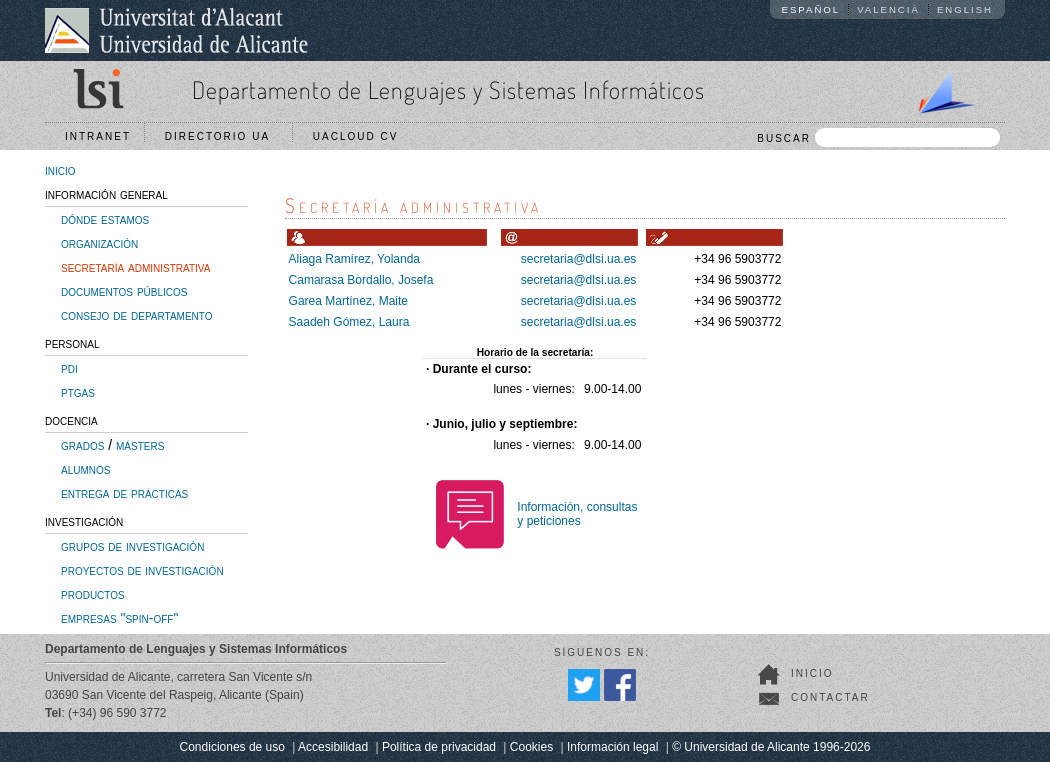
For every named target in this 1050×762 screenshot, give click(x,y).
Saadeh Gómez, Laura (349, 322)
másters (140, 445)
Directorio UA (222, 136)
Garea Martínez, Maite (348, 301)
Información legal (612, 747)
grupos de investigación (132, 546)
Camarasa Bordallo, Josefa (361, 280)
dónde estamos (105, 219)
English (965, 9)
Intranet (98, 136)
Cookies (531, 747)
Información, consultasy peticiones (577, 514)
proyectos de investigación (142, 570)
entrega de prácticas (124, 493)
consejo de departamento (137, 315)
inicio (60, 170)
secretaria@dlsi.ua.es (579, 259)
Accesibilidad (333, 747)
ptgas (78, 392)
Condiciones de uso (232, 747)
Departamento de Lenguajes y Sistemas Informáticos (448, 89)
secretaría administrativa (135, 267)
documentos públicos (124, 291)
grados (82, 445)
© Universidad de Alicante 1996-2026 (771, 747)
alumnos (85, 469)
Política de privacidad (439, 747)
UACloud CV (360, 136)
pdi (69, 368)
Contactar (830, 697)
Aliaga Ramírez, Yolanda (354, 259)
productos (93, 594)
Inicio (812, 673)
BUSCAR (878, 137)
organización (99, 243)
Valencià (888, 9)
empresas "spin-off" (119, 618)
